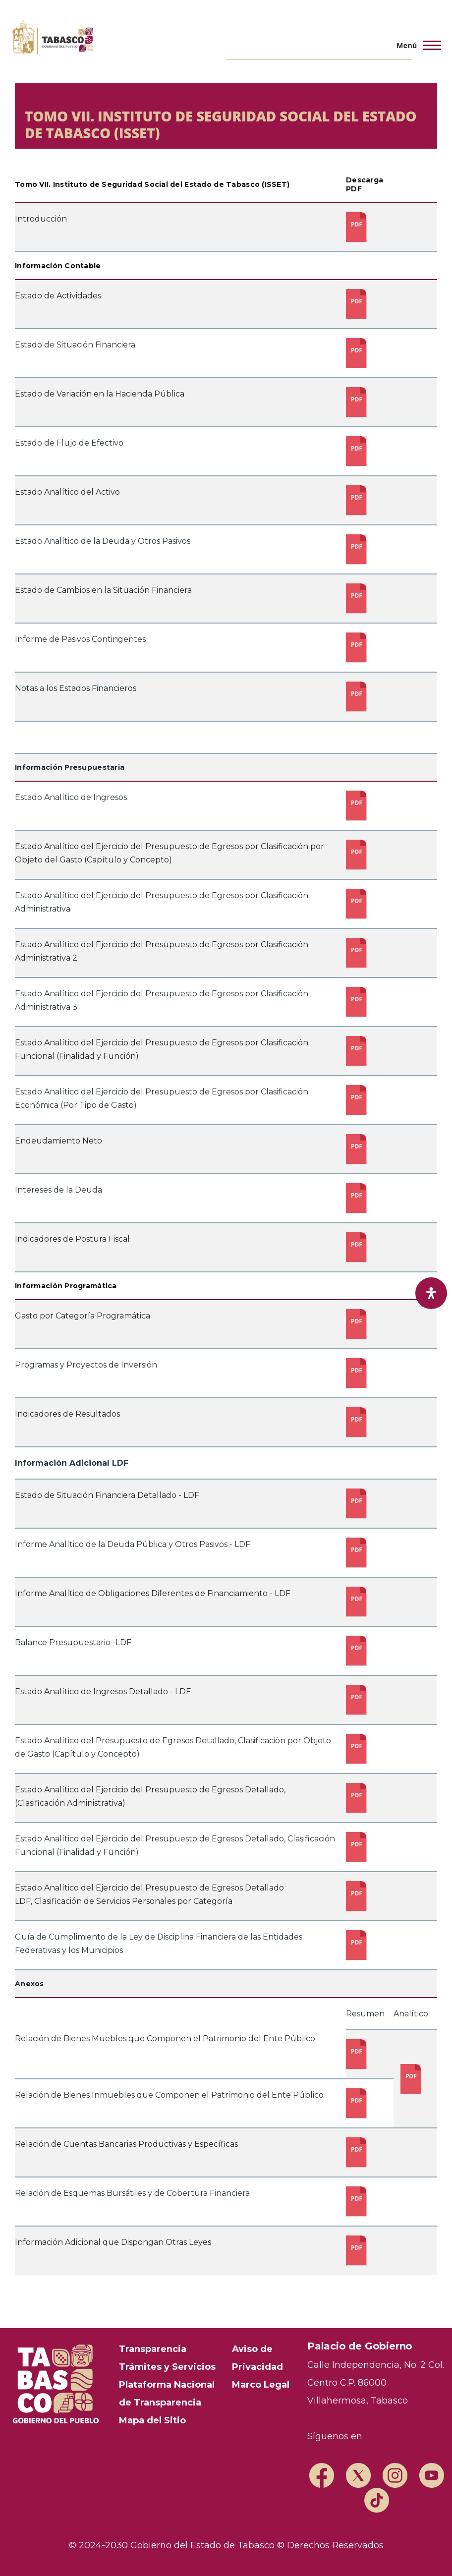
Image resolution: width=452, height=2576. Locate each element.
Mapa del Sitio (152, 2420)
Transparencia (152, 2349)
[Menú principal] (416, 45)
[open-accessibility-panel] (431, 1293)
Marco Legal (260, 2384)
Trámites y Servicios (167, 2366)
